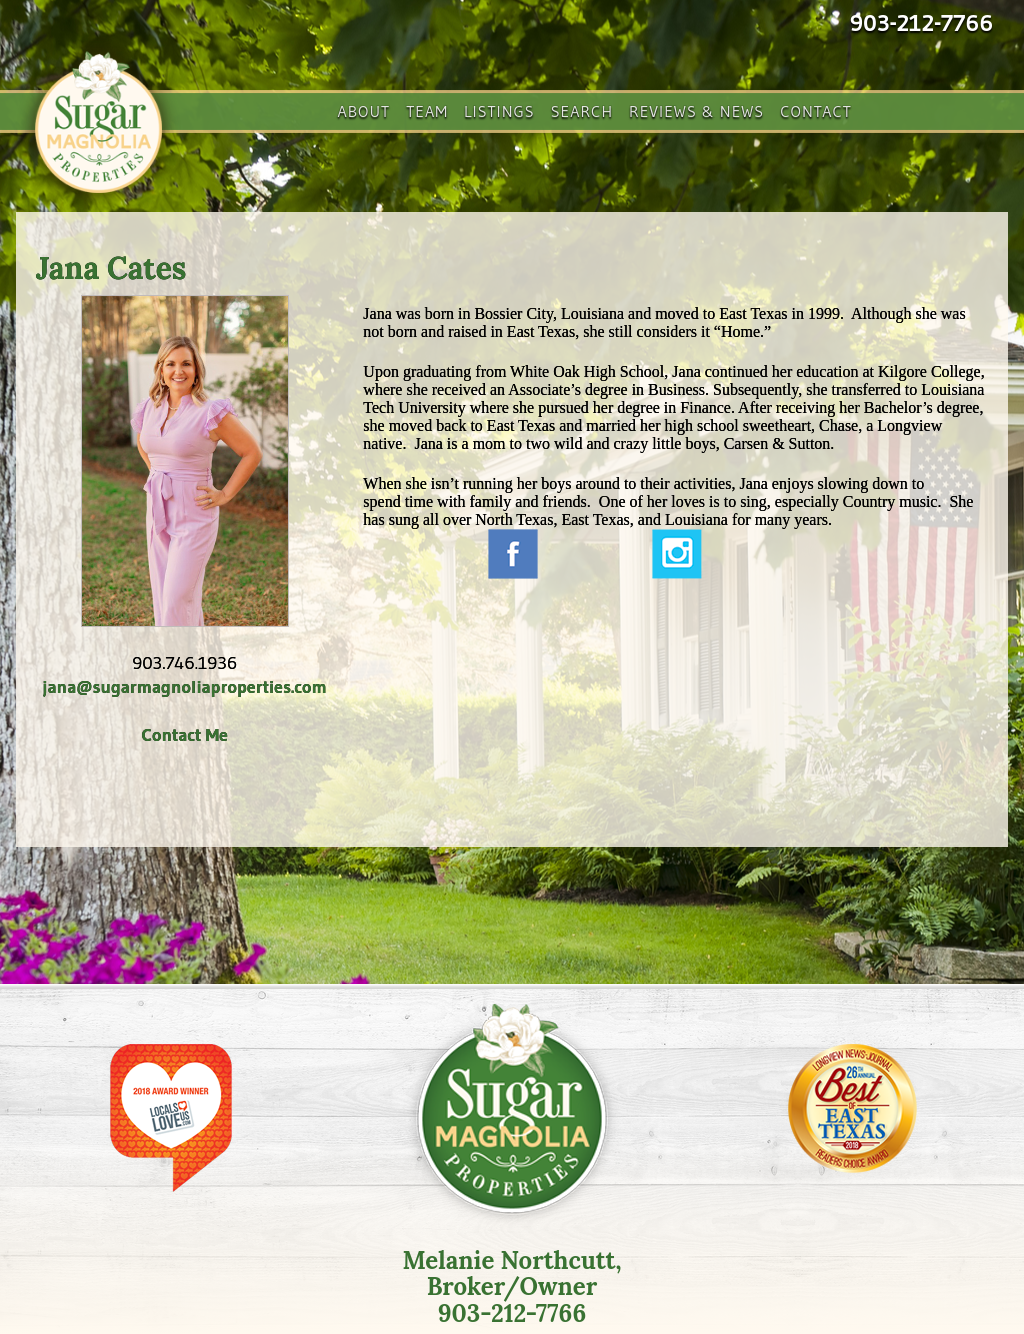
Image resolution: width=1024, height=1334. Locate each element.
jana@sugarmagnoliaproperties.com (185, 687)
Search (582, 111)
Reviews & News (696, 111)
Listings (499, 111)
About (363, 111)
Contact (816, 111)
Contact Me (184, 735)
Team (427, 111)
